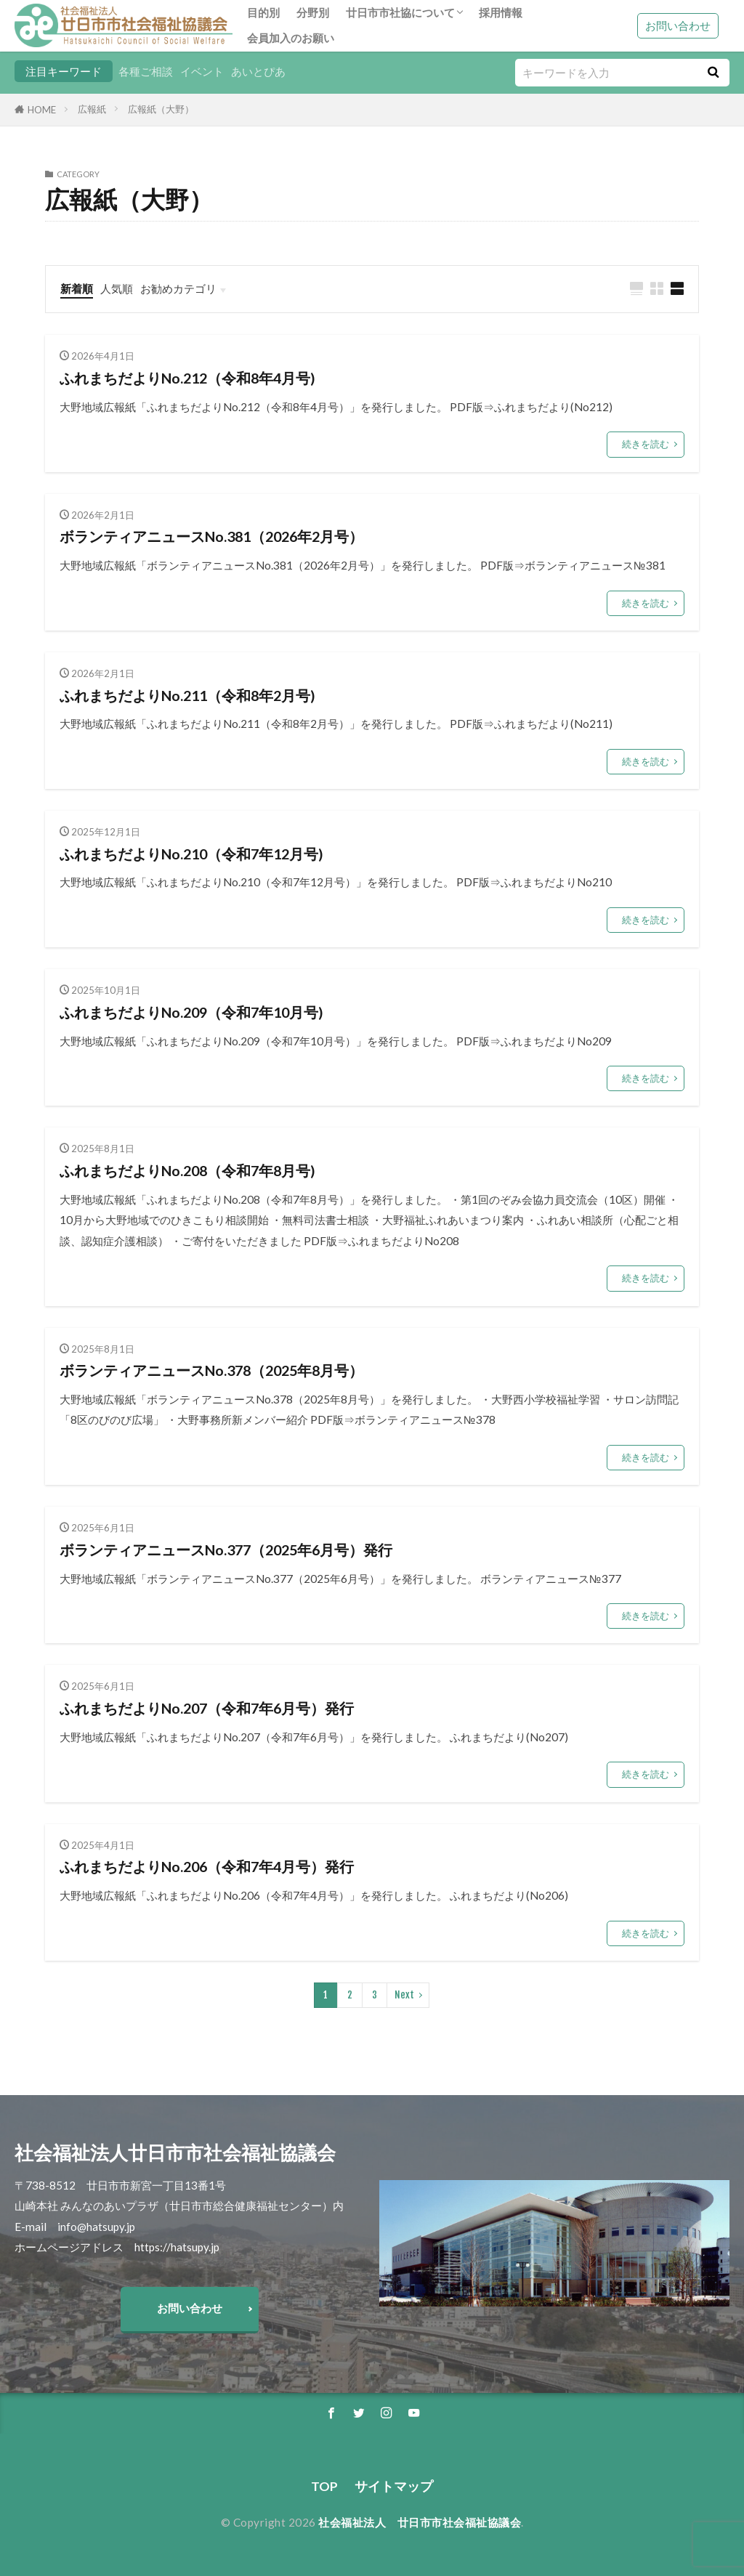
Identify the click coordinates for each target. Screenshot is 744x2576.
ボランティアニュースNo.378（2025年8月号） (211, 1370)
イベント (202, 71)
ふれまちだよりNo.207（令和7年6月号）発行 (207, 1708)
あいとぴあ (258, 71)
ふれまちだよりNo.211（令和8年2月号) (187, 695)
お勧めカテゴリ (178, 288)
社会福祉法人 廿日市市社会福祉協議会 (419, 2522)
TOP (324, 2486)
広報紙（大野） (161, 109)
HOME (42, 110)
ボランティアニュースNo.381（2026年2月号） (211, 536)
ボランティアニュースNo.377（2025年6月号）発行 (226, 1549)
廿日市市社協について (400, 12)
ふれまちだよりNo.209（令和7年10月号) (191, 1012)
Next (404, 1995)
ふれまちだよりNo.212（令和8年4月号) (187, 377)
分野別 (312, 12)
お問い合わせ (678, 25)
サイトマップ (394, 2486)
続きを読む (645, 444)
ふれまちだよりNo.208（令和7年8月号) (187, 1170)
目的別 (263, 12)
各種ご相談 (145, 71)
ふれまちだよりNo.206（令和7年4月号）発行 (207, 1866)
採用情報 (500, 12)
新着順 (76, 288)
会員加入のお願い (290, 37)
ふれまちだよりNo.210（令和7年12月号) (191, 853)
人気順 (116, 288)
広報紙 (92, 109)
